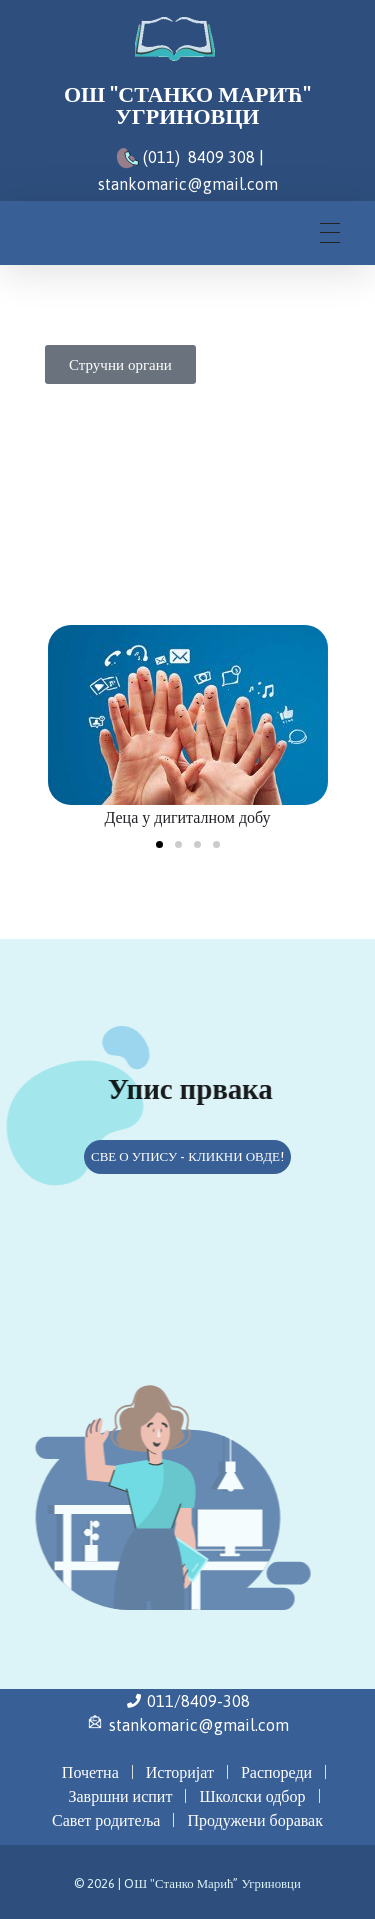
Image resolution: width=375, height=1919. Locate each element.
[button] (159, 844)
